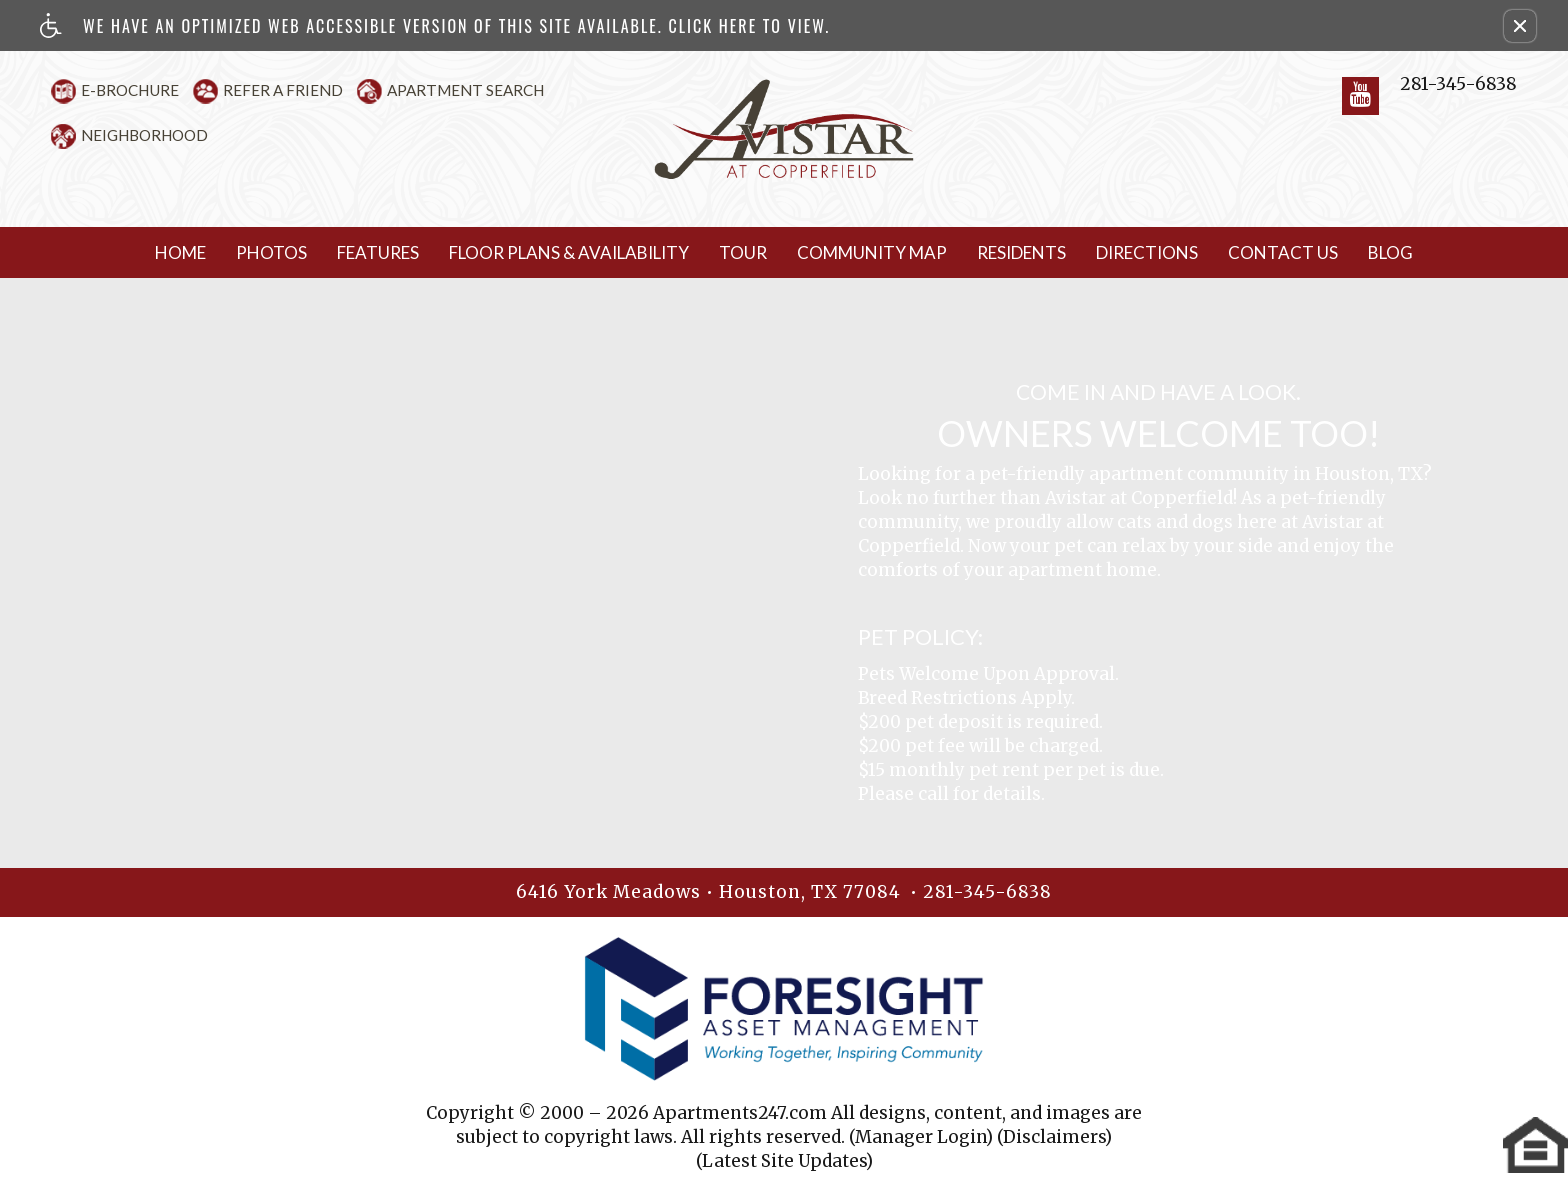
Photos (271, 252)
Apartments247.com (740, 1113)
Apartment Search (465, 90)
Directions (1147, 252)
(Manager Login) (921, 1137)
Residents (1021, 252)
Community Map (872, 252)
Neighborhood (144, 135)
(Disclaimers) (1054, 1137)
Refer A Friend (283, 90)
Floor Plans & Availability (569, 252)
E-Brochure (130, 90)
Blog (1390, 252)
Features (378, 252)
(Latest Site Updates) (784, 1161)
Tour (743, 252)
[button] (1520, 26)
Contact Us (1283, 252)
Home (180, 252)
